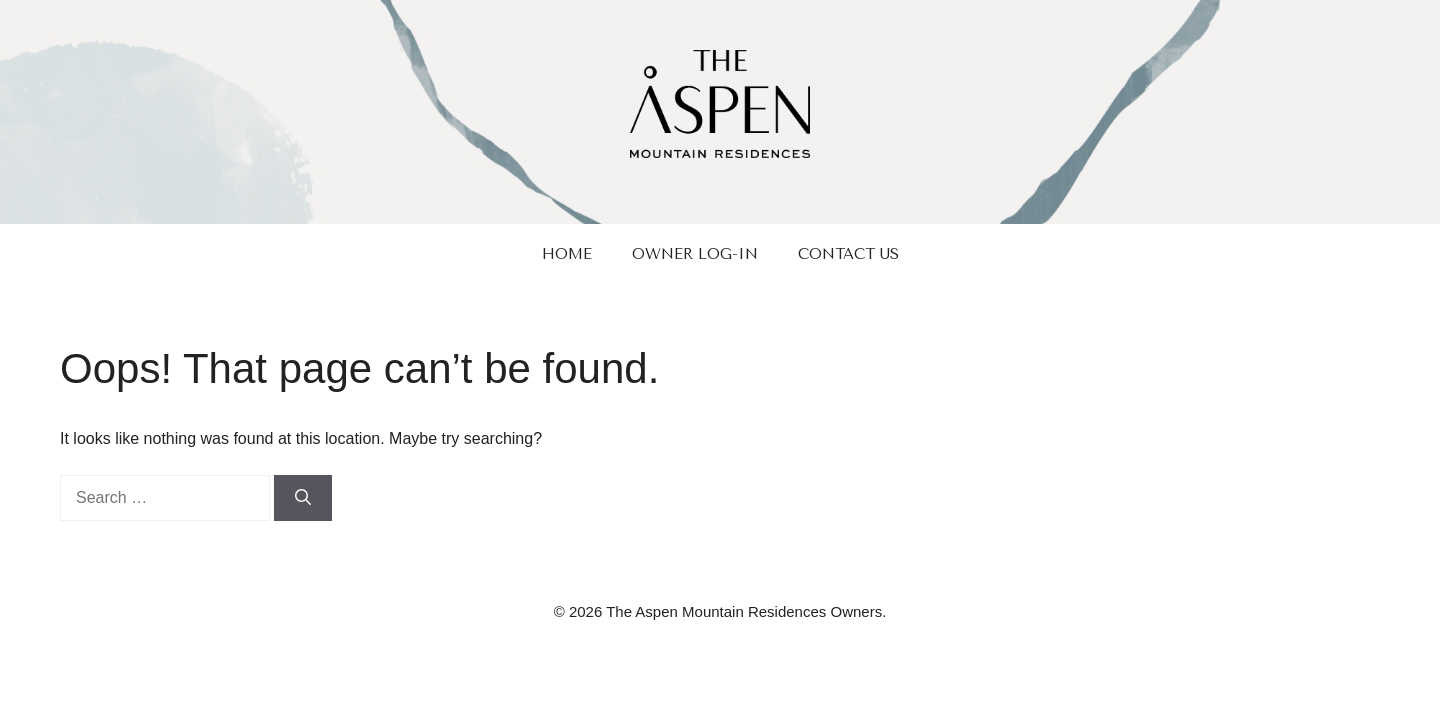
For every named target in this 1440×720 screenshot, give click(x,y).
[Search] (303, 498)
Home (567, 254)
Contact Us (848, 254)
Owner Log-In (695, 254)
